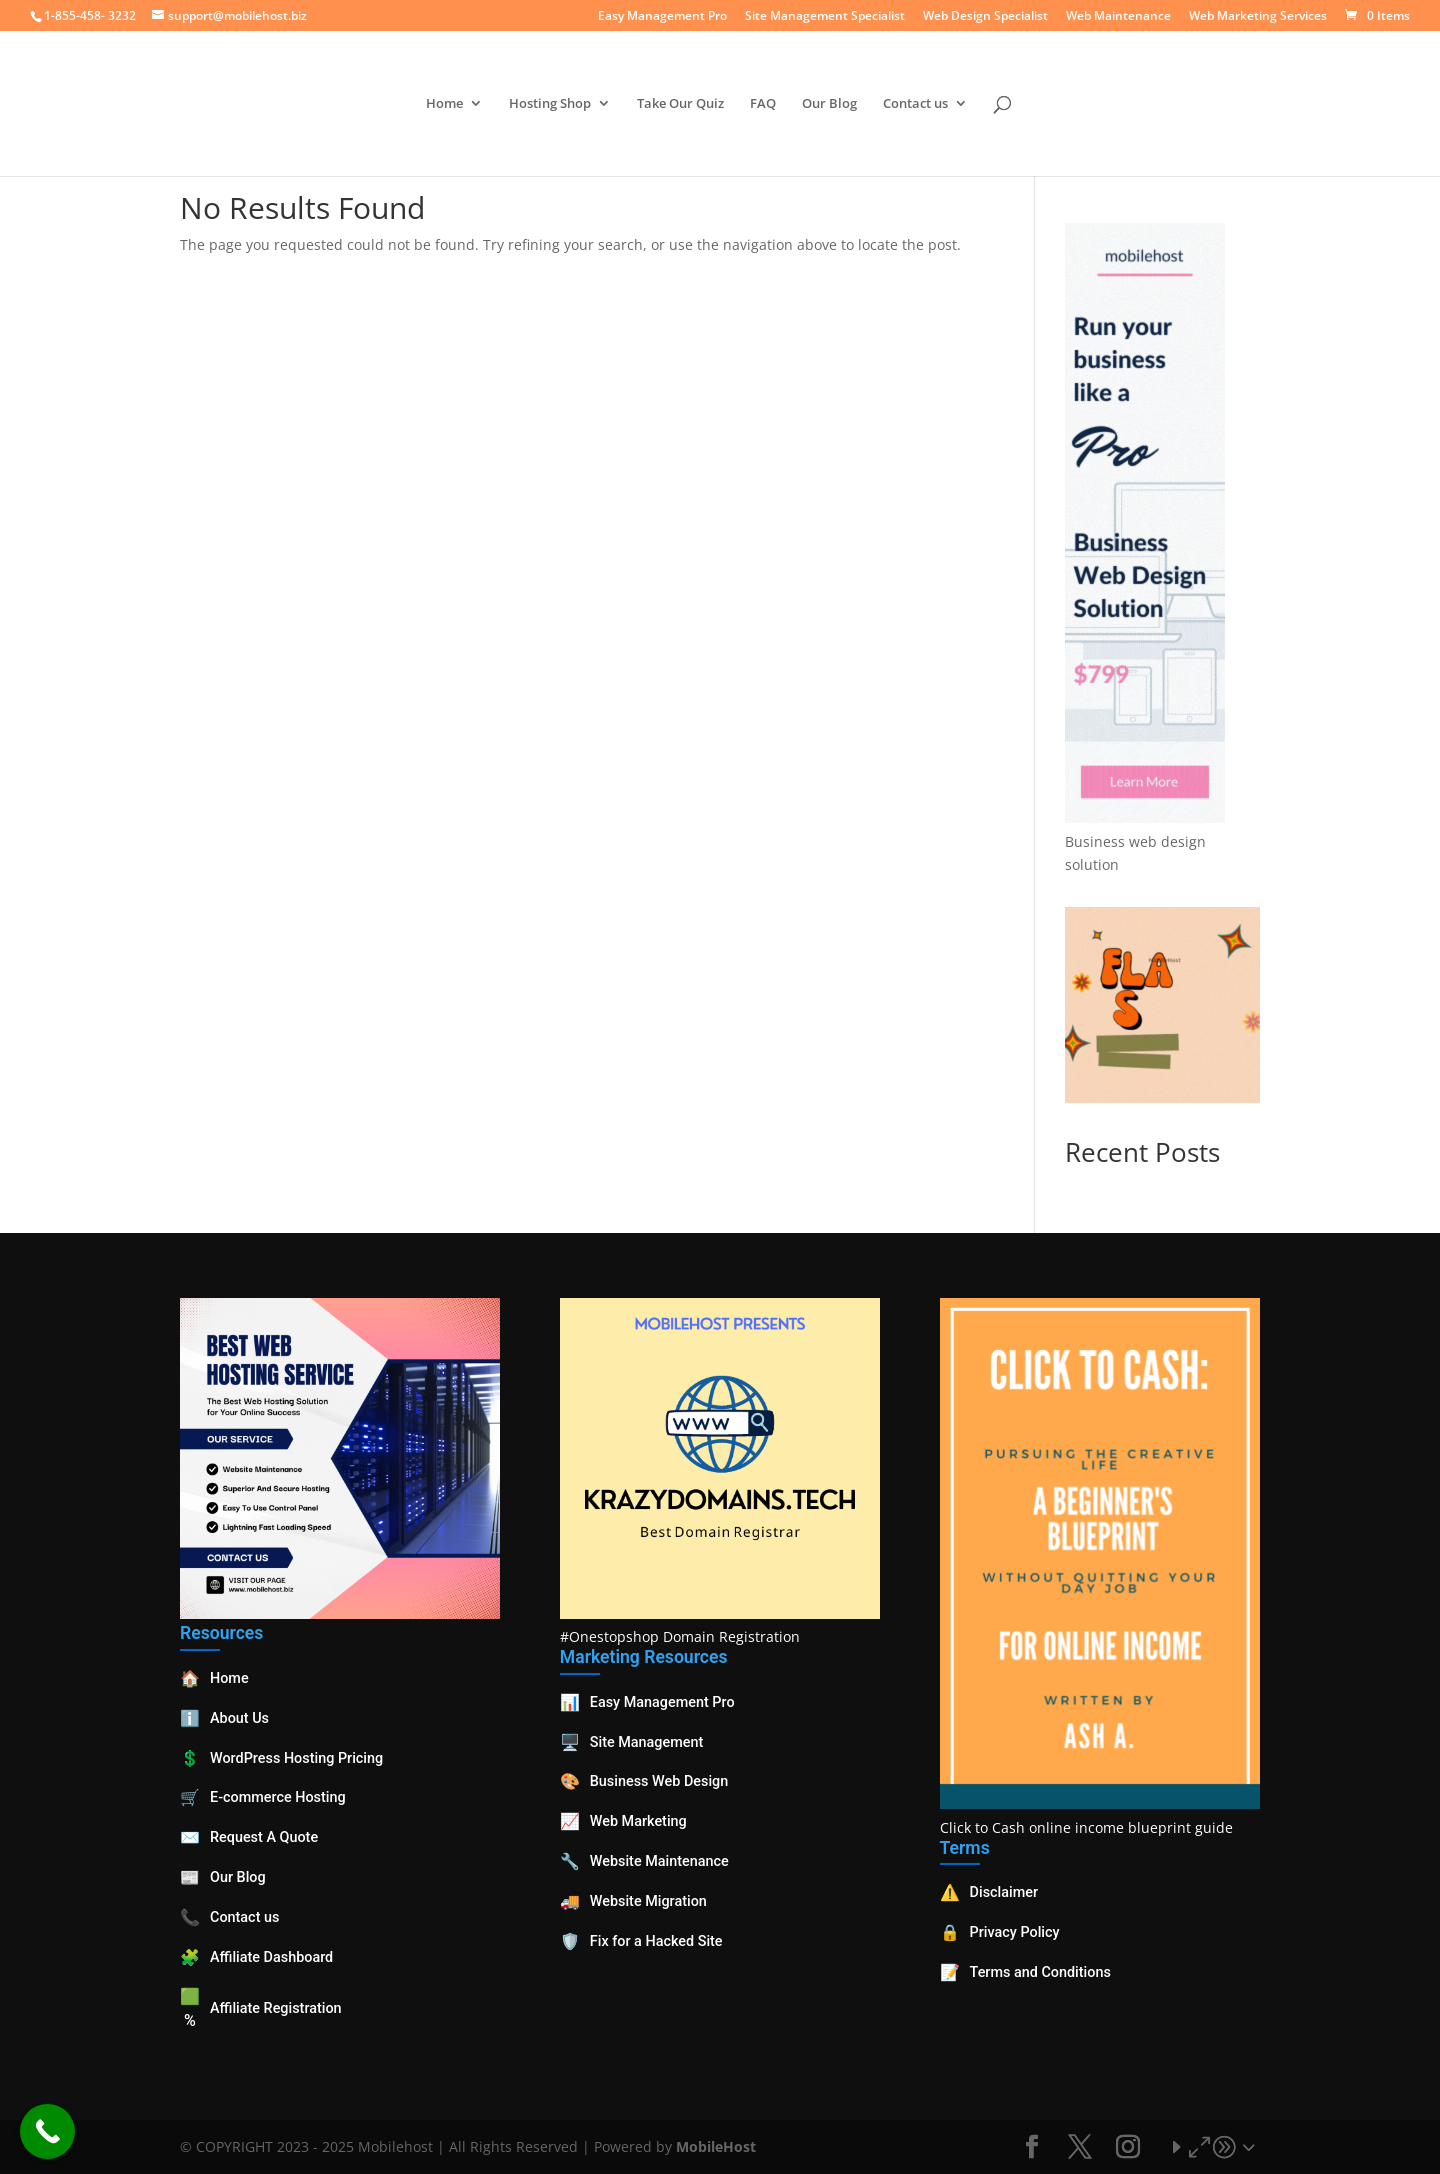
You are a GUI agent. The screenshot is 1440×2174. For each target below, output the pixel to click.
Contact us (915, 104)
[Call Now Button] (47, 2131)
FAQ (763, 104)
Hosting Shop (550, 104)
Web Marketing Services (1258, 17)
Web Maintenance (1118, 17)
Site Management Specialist (825, 17)
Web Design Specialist (985, 17)
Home (444, 104)
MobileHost (716, 2146)
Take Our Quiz (680, 104)
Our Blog (829, 104)
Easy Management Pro (662, 17)
